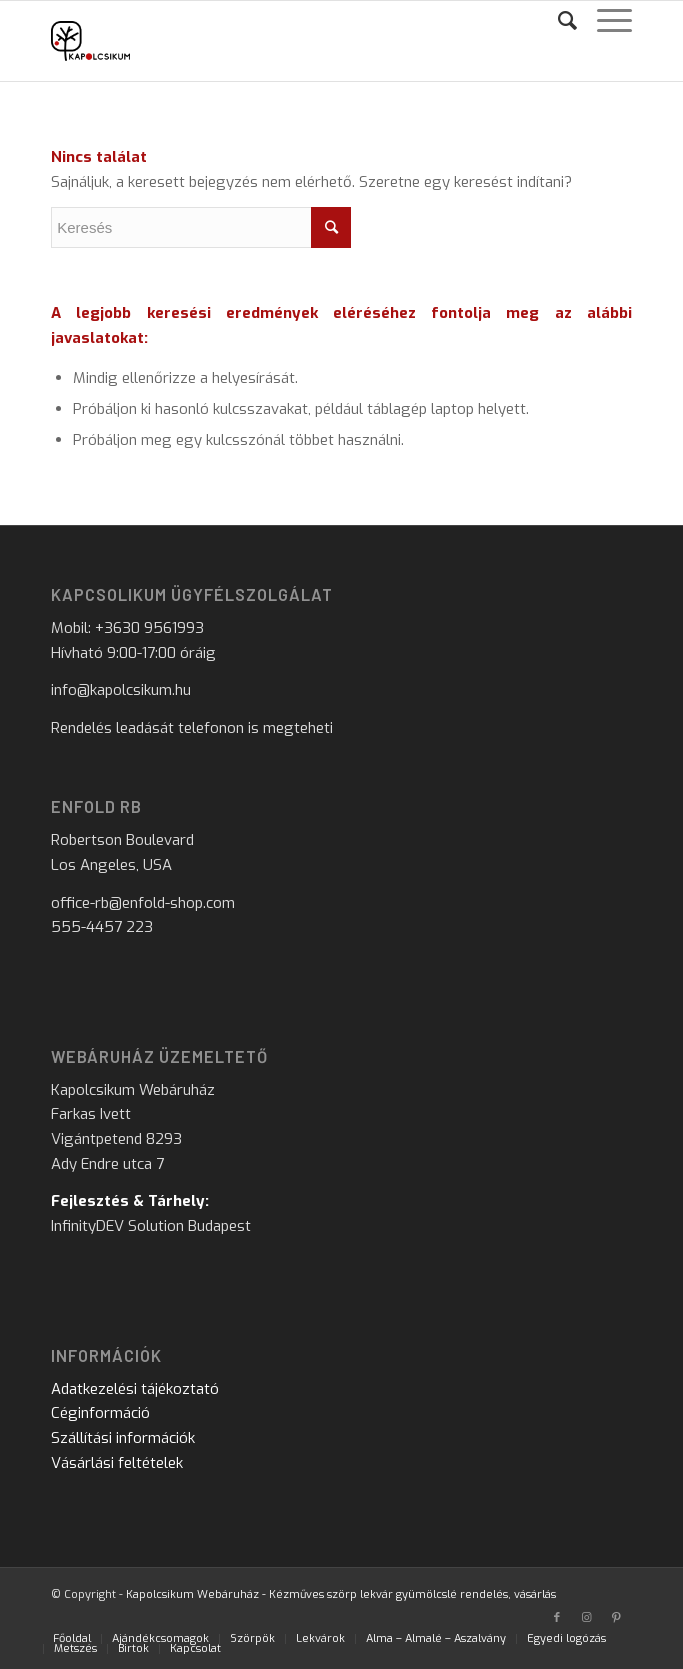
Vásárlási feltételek (117, 1463)
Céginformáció (100, 1413)
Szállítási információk (123, 1438)
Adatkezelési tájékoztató (135, 1389)
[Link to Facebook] (557, 1618)
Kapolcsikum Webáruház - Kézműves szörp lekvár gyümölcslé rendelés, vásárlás (341, 1594)
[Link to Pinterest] (617, 1618)
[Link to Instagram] (587, 1618)
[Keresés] (557, 21)
